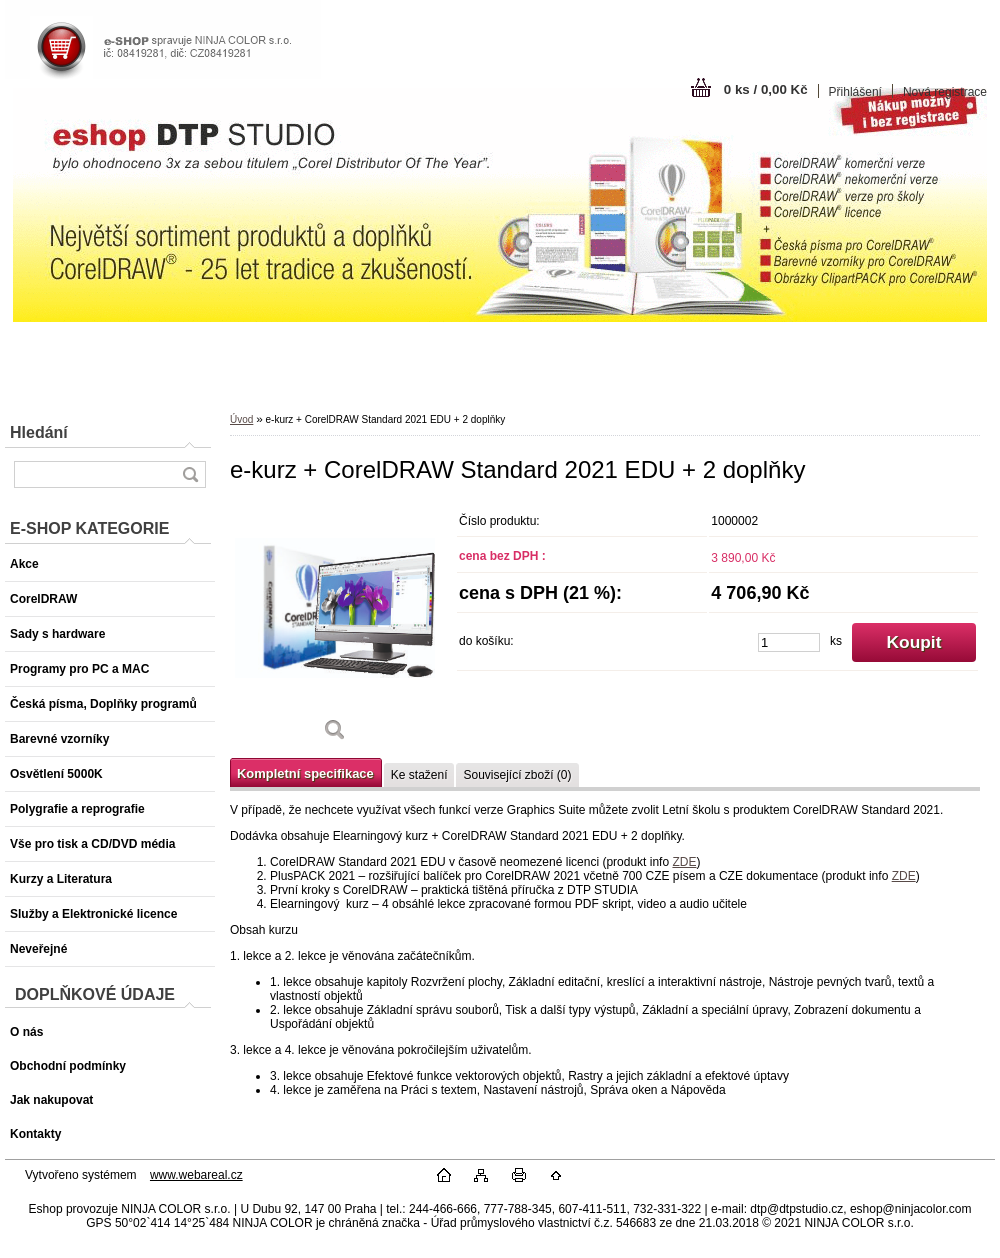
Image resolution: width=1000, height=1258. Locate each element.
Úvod (241, 419)
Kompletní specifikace (305, 773)
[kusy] (789, 642)
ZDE (684, 862)
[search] (190, 474)
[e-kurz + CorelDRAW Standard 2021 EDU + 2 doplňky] (335, 629)
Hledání (39, 432)
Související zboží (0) (517, 775)
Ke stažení (419, 775)
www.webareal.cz (196, 1175)
